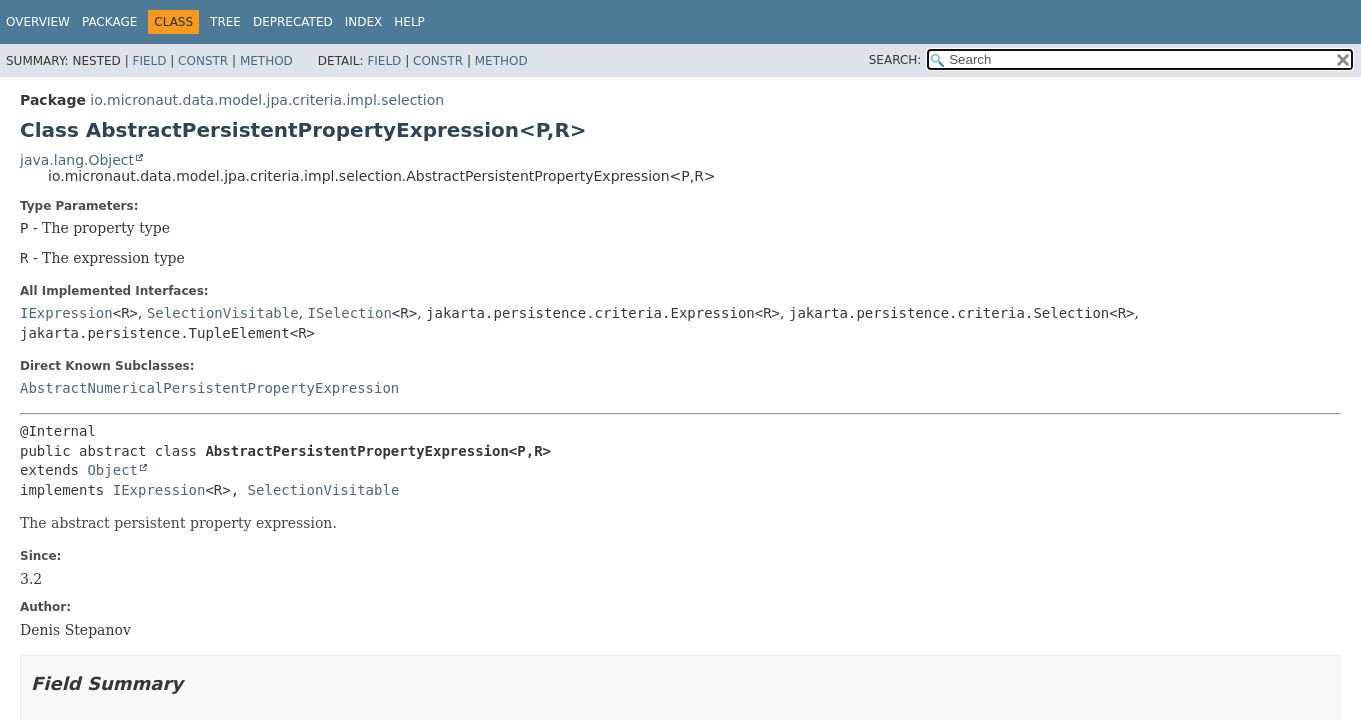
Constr (203, 61)
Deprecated (293, 22)
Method (266, 61)
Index (364, 22)
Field (149, 61)
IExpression (66, 313)
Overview (38, 22)
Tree (225, 22)
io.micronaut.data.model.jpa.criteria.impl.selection (267, 100)
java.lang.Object (77, 160)
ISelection (350, 313)
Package (109, 22)
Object (112, 470)
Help (409, 22)
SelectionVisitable (223, 313)
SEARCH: (895, 60)
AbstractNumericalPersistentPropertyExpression (209, 388)
